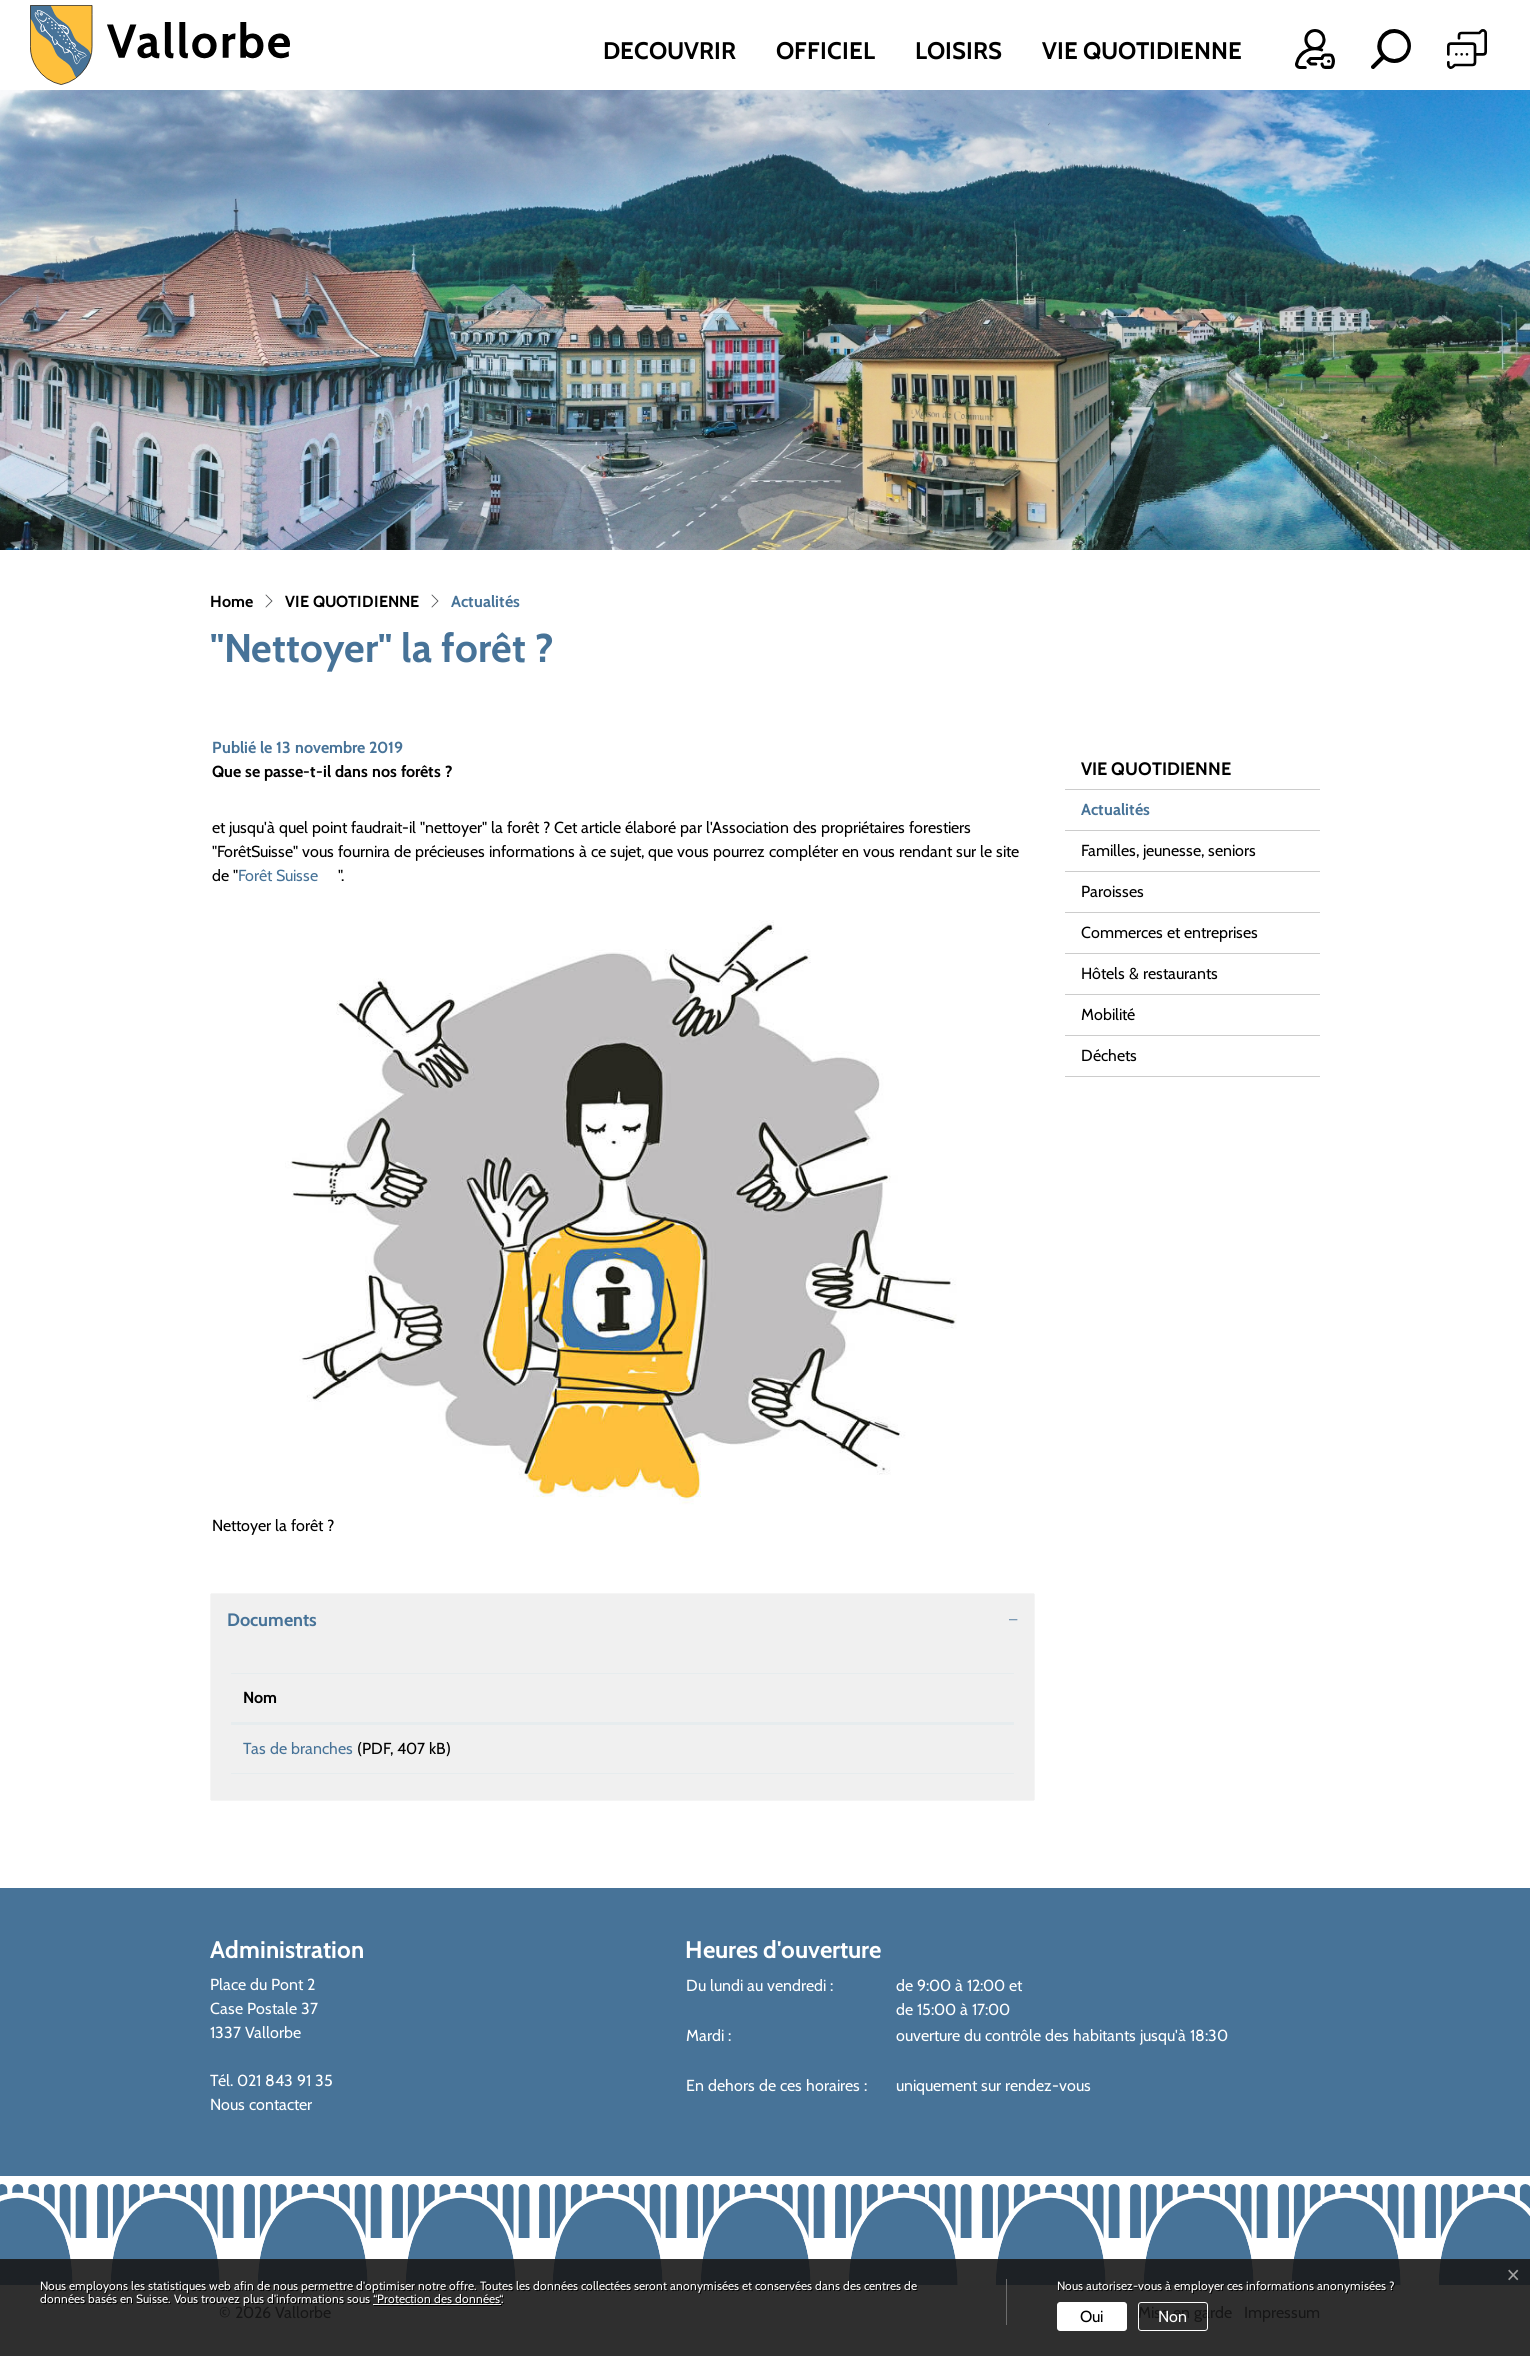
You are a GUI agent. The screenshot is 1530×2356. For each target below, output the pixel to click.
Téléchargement (869, 1752)
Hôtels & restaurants (1149, 973)
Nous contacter (261, 2111)
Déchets (1109, 1055)
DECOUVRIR (669, 50)
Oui (1091, 2316)
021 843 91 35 (285, 2087)
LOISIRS (958, 50)
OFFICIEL (825, 50)
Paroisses (1112, 891)
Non (1172, 2316)
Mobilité (1108, 1014)
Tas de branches (298, 1748)
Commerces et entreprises (1169, 932)
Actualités (1132, 815)
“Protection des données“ (437, 2298)
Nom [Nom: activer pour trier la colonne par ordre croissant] (260, 1697)
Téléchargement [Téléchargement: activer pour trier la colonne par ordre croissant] (791, 1697)
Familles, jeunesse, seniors (1168, 850)
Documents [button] (272, 1620)
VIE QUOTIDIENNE (1142, 50)
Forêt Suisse (288, 875)
